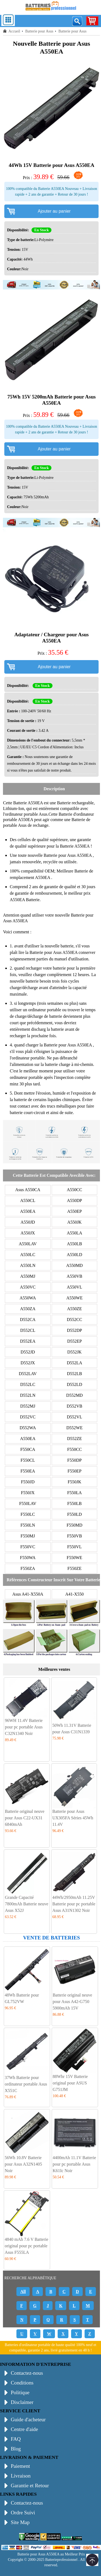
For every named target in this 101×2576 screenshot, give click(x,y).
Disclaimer (22, 2402)
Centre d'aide (24, 2429)
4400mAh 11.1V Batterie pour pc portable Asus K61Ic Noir (74, 2164)
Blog (16, 2449)
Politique (20, 2392)
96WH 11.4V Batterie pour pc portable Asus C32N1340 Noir (24, 1727)
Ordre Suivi (23, 2512)
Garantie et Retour (30, 2485)
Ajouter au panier (54, 211)
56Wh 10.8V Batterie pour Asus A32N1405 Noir (23, 2164)
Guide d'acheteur (28, 2419)
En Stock (41, 230)
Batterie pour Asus (39, 31)
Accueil (14, 31)
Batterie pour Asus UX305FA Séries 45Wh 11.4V (72, 1818)
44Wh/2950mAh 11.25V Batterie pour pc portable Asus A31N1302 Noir (73, 1904)
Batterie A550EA (28, 803)
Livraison (21, 2476)
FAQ (16, 2439)
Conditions (22, 2383)
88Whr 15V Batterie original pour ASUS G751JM (70, 2083)
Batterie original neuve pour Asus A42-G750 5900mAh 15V (72, 2001)
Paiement (20, 2466)
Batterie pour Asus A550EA (54, 952)
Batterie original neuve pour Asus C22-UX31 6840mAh (24, 1818)
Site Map (20, 2522)
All (23, 2291)
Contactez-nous (27, 2373)
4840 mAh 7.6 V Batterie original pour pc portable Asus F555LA (26, 2246)
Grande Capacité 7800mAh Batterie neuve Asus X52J (26, 1904)
